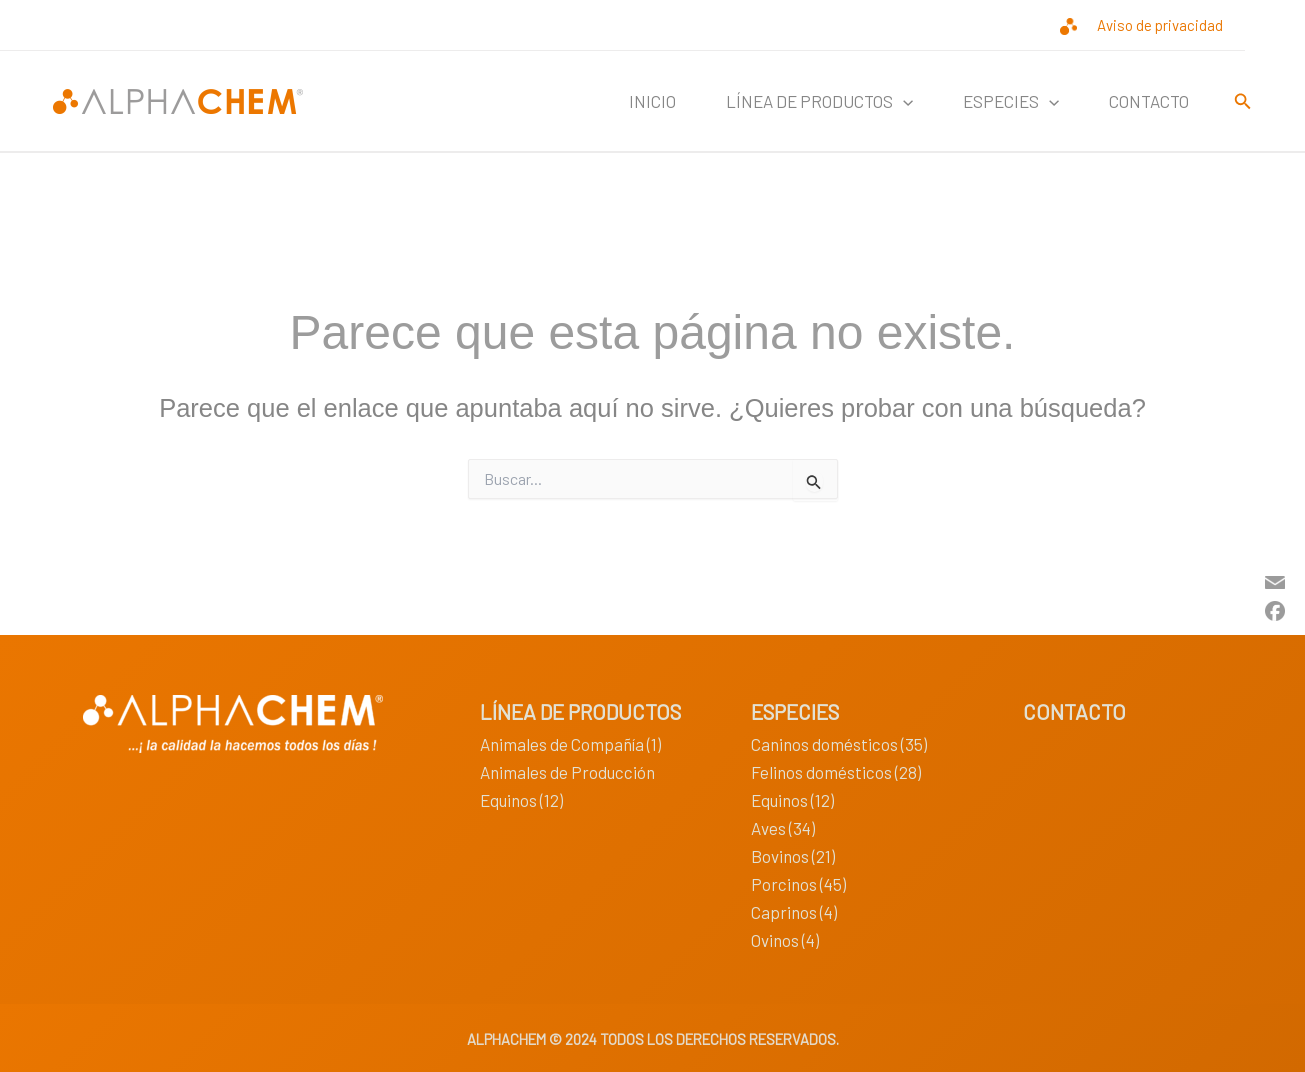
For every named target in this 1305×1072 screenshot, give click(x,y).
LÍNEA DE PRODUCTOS (819, 101)
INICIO (652, 101)
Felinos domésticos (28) (836, 772)
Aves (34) (783, 828)
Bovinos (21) (793, 856)
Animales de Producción (567, 772)
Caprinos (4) (794, 912)
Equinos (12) (521, 800)
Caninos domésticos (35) (839, 744)
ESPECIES (1011, 101)
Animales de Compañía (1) (570, 744)
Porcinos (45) (798, 884)
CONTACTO (1149, 101)
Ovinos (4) (785, 940)
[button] (903, 101)
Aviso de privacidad (1160, 25)
